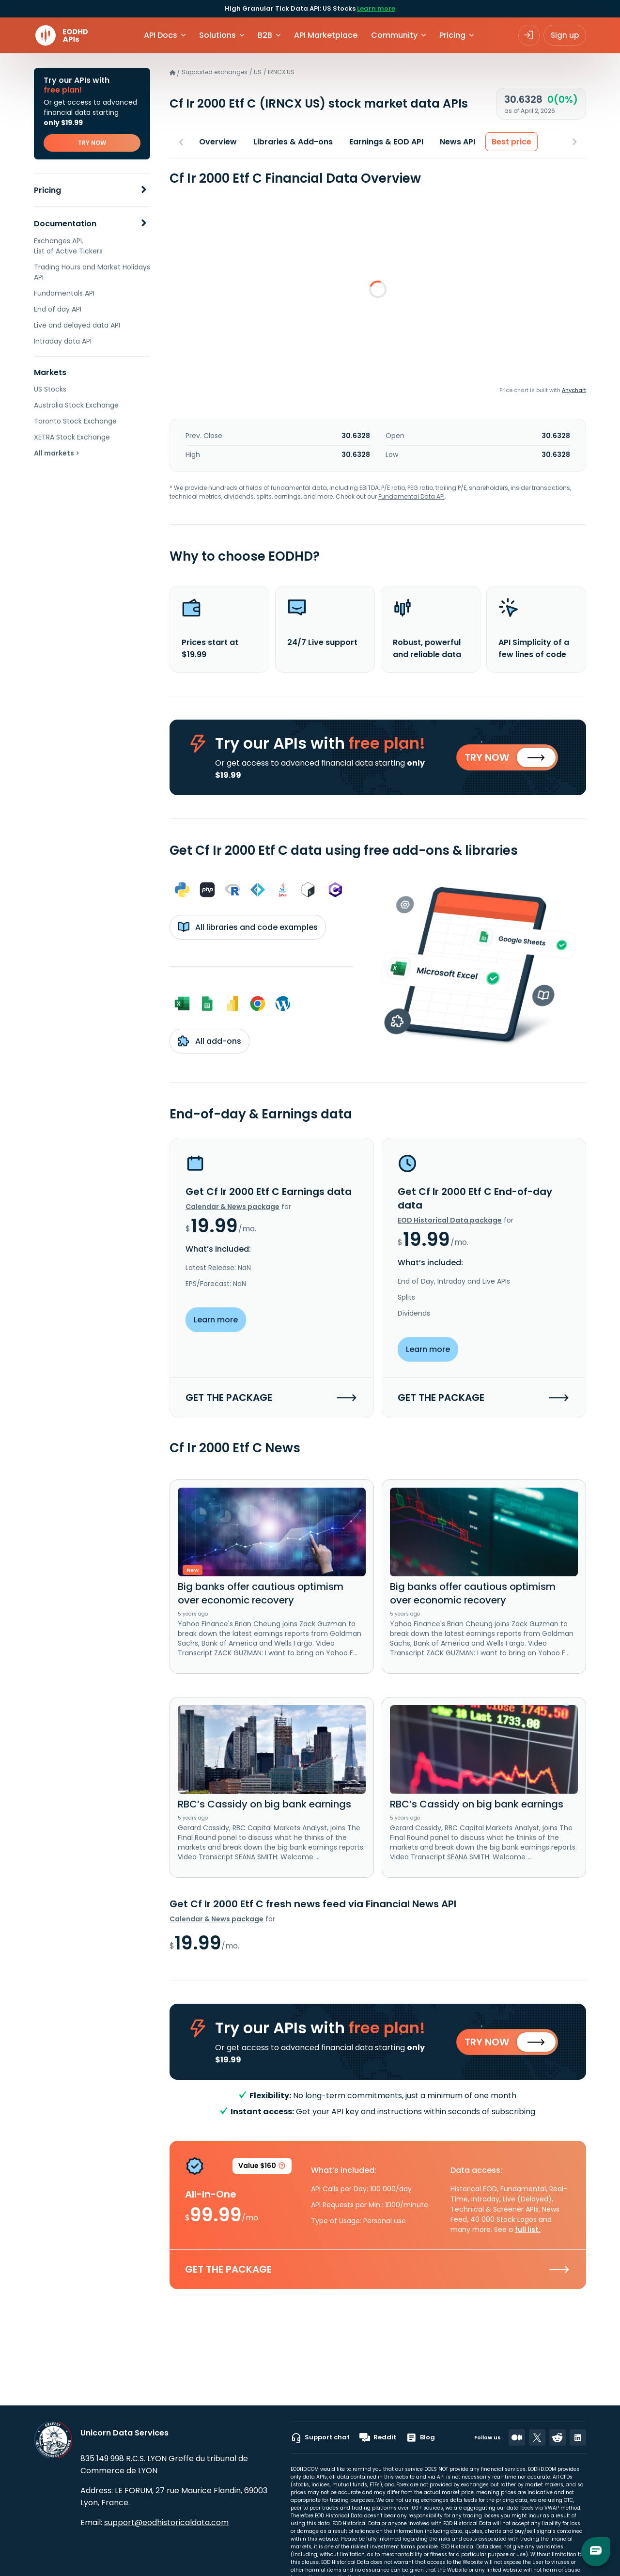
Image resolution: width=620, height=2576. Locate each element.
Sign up (565, 35)
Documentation (65, 223)
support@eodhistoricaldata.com (166, 2522)
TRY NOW (92, 143)
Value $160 (262, 2173)
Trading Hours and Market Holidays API (92, 272)
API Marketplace (325, 35)
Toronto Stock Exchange (75, 421)
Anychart (574, 390)
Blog (420, 2437)
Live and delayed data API (77, 325)
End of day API (57, 309)
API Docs (160, 35)
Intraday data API (63, 341)
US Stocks (50, 389)
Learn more (376, 8)
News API (457, 141)
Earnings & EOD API (386, 141)
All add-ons (209, 1044)
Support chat (320, 2437)
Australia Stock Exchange (76, 405)
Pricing (47, 190)
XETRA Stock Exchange (72, 437)
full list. (528, 2235)
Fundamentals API (64, 293)
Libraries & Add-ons (293, 141)
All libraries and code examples (248, 930)
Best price (511, 141)
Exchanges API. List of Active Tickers (68, 246)
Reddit (377, 2437)
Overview (218, 141)
